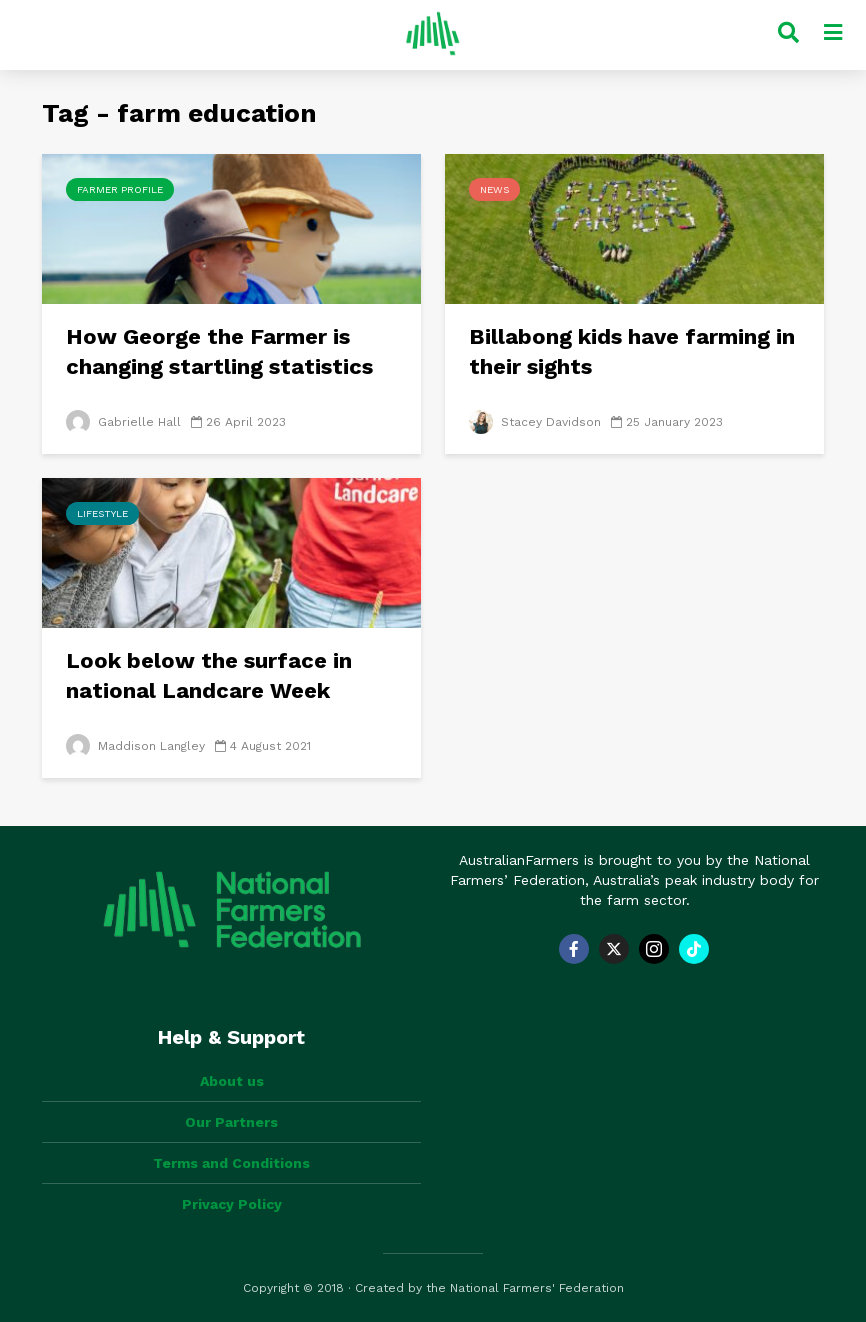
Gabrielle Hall (123, 422)
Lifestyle (102, 513)
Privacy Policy (232, 1204)
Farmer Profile (120, 189)
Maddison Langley (135, 746)
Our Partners (231, 1122)
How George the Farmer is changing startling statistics (219, 351)
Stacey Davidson (535, 422)
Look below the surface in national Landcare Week (209, 675)
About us (232, 1081)
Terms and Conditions (231, 1163)
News (494, 189)
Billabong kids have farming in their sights (632, 351)
